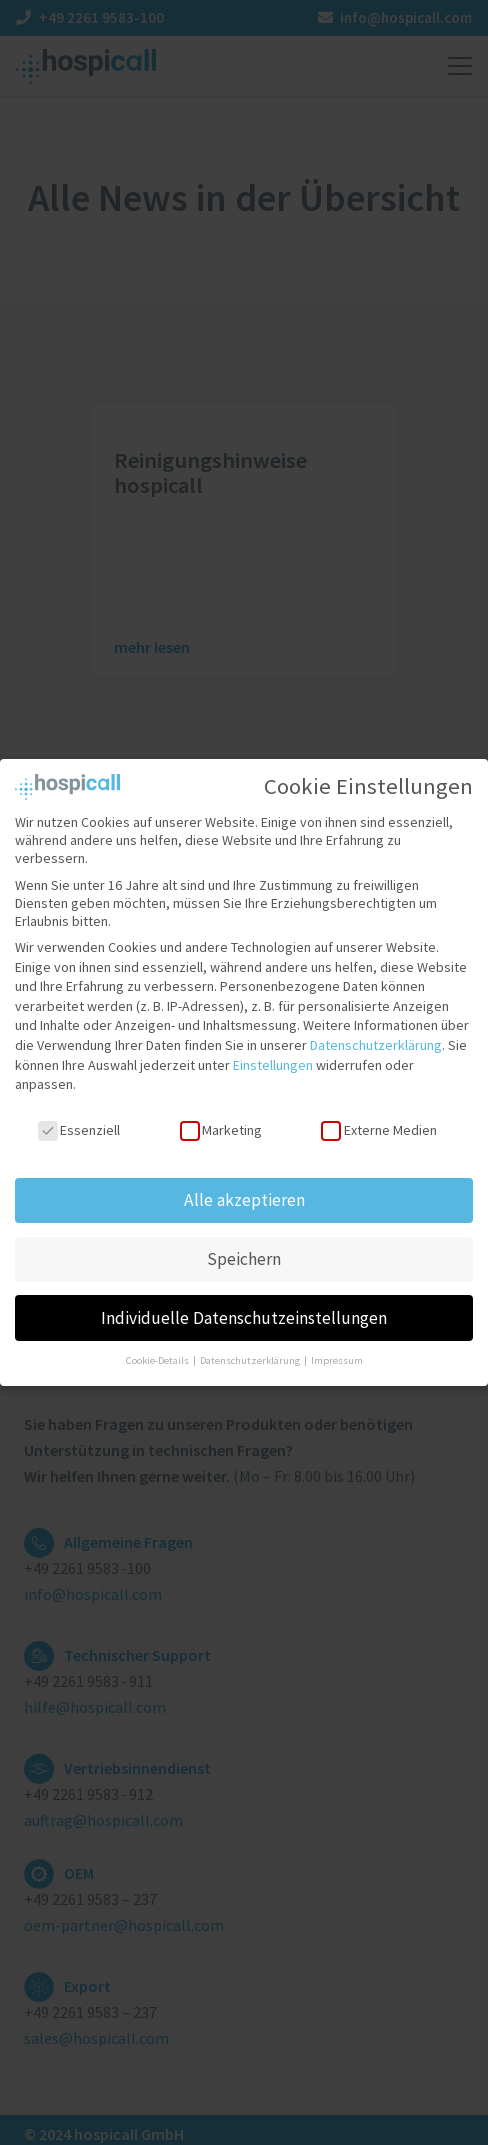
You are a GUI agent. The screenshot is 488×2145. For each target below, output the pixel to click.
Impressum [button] (337, 1345)
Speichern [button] (244, 1243)
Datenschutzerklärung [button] (251, 1345)
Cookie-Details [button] (158, 1345)
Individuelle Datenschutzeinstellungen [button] (244, 1302)
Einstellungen (273, 1049)
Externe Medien (378, 1115)
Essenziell (79, 1115)
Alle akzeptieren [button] (244, 1184)
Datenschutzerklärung (376, 1030)
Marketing (221, 1115)
